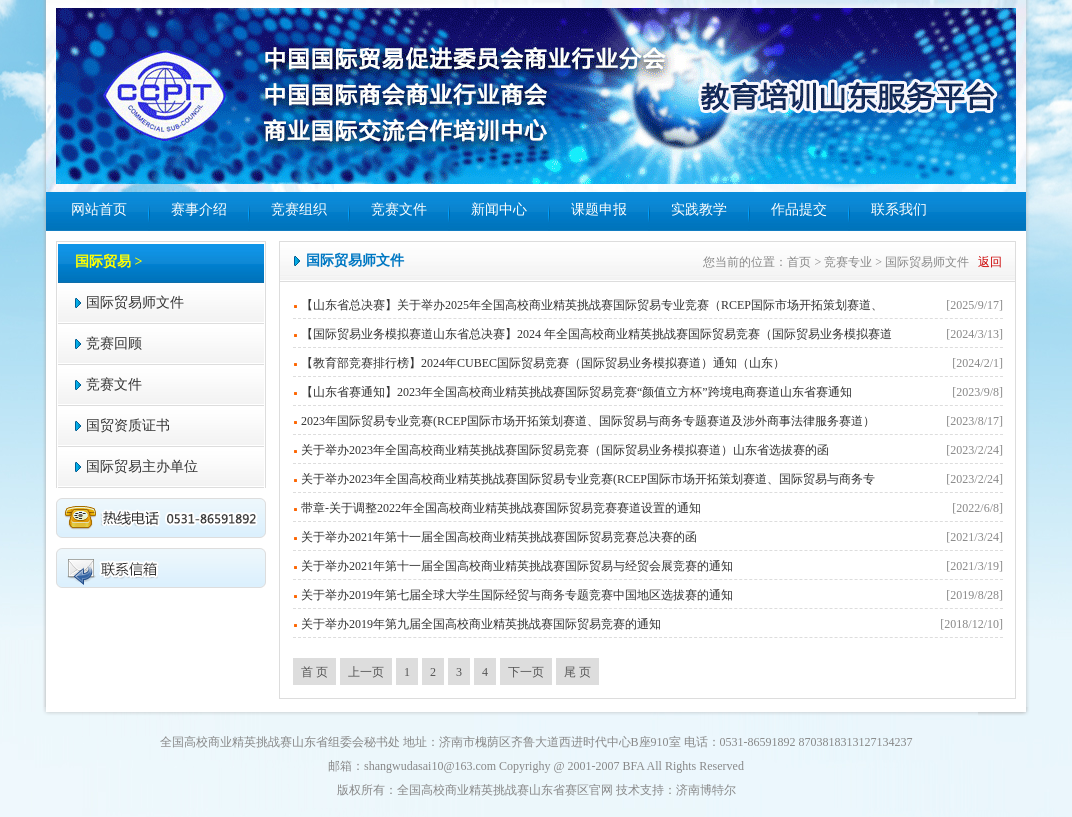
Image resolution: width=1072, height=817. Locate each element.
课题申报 (599, 209)
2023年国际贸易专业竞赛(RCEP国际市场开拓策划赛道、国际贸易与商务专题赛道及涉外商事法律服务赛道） (588, 421)
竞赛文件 (399, 209)
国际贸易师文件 (135, 302)
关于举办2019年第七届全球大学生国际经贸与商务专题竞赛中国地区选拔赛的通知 (517, 595)
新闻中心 (499, 209)
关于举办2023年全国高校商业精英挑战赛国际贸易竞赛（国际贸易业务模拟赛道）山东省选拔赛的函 (565, 450)
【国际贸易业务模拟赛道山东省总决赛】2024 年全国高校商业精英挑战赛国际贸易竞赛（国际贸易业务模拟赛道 (596, 334)
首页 (799, 262)
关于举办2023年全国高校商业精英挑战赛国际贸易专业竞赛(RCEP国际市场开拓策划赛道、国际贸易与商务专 (588, 479)
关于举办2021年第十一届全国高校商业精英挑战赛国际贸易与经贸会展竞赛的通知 (517, 566)
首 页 (314, 672)
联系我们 (899, 209)
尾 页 (577, 672)
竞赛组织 (299, 209)
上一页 (366, 672)
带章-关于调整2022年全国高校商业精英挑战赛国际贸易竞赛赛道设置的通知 (501, 508)
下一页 (526, 672)
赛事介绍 (199, 209)
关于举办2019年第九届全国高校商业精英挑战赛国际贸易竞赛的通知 (481, 624)
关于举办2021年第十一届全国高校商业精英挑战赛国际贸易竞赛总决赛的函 (499, 537)
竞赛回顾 (114, 343)
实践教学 (699, 209)
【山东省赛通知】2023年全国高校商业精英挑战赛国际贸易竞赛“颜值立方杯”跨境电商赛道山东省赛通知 (576, 392)
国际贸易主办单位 (142, 466)
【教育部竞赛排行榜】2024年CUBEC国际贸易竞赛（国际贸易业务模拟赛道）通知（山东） (543, 363)
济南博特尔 (706, 790)
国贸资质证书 (128, 425)
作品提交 (799, 209)
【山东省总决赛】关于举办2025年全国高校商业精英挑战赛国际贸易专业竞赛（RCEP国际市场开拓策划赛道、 (592, 305)
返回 (990, 262)
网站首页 (99, 209)
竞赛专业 (848, 262)
